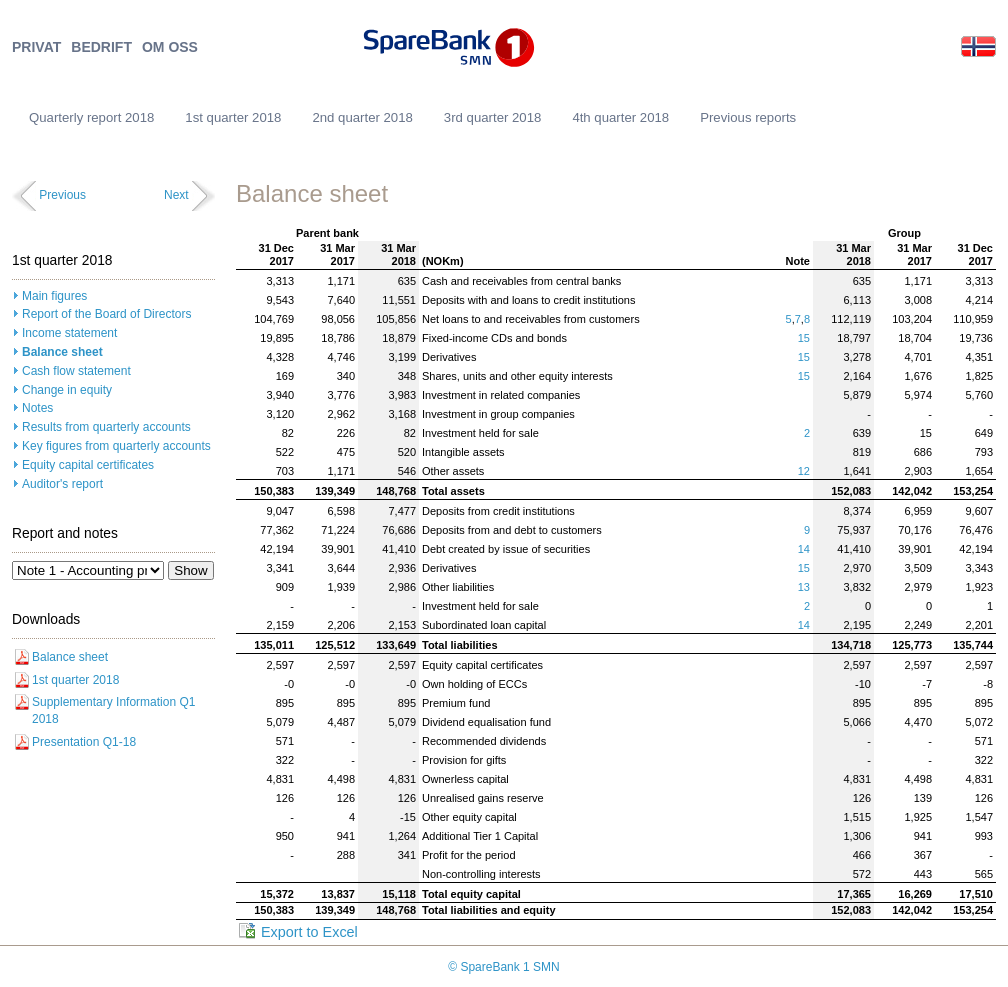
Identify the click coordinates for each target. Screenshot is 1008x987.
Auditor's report (62, 484)
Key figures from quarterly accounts (116, 446)
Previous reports (748, 117)
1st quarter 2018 (233, 117)
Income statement (69, 333)
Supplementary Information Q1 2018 (113, 710)
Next (176, 195)
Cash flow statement (76, 371)
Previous (62, 195)
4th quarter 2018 (620, 117)
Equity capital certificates (88, 465)
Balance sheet (62, 352)
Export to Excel (309, 932)
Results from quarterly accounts (106, 427)
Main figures (54, 296)
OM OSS (170, 47)
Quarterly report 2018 (91, 117)
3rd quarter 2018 (493, 117)
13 (804, 587)
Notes (37, 408)
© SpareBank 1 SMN (504, 967)
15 (804, 338)
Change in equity (67, 390)
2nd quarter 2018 (362, 117)
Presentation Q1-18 (84, 742)
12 (804, 471)
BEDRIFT (101, 47)
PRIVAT (36, 47)
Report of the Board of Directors (106, 314)
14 (804, 549)
